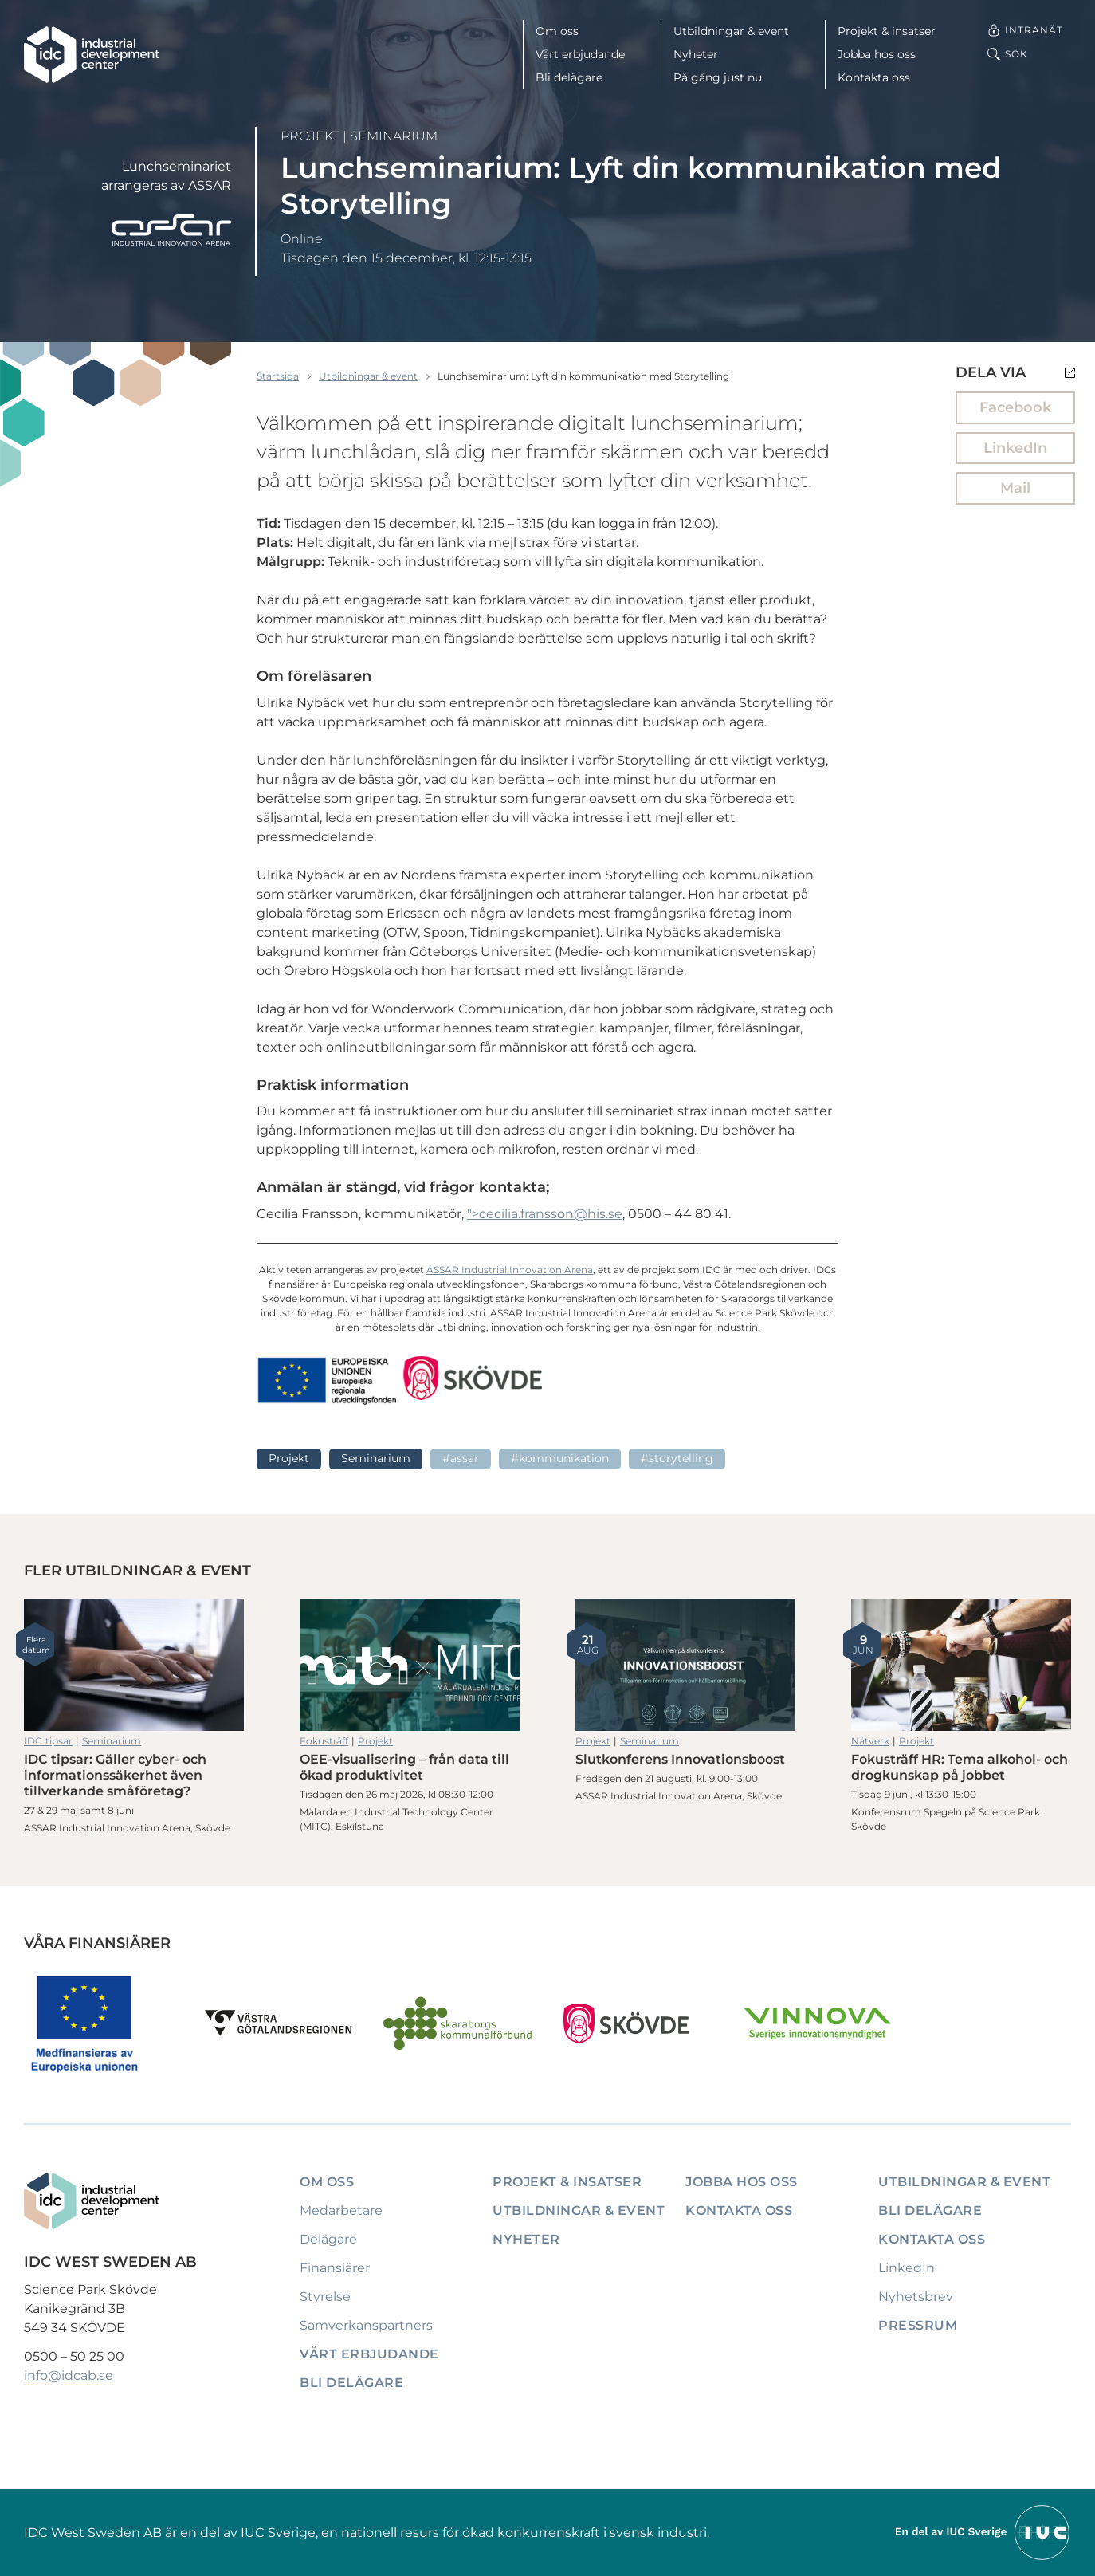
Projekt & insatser (887, 31)
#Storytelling (677, 1458)
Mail (1015, 488)
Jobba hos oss (877, 54)
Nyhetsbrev (915, 2296)
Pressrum (917, 2325)
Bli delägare (569, 77)
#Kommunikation (560, 1458)
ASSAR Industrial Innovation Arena (509, 1270)
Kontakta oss (874, 77)
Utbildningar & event (731, 31)
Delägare (328, 2239)
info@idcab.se (68, 2375)
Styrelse (325, 2296)
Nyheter (695, 54)
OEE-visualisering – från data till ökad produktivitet (410, 1665)
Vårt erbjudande (580, 54)
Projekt (310, 136)
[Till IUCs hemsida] (983, 2531)
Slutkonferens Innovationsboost (685, 1665)
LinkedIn (1015, 448)
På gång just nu (717, 77)
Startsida (278, 376)
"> (544, 1213)
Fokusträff (324, 1741)
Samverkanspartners (366, 2325)
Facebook (1015, 407)
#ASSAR (460, 1458)
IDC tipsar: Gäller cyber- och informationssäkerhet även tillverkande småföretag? (134, 1665)
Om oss (557, 31)
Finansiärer (335, 2267)
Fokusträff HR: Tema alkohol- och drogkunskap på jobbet (961, 1665)
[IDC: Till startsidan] (91, 54)
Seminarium (394, 136)
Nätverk (870, 1741)
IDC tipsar (48, 1741)
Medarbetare (341, 2210)
